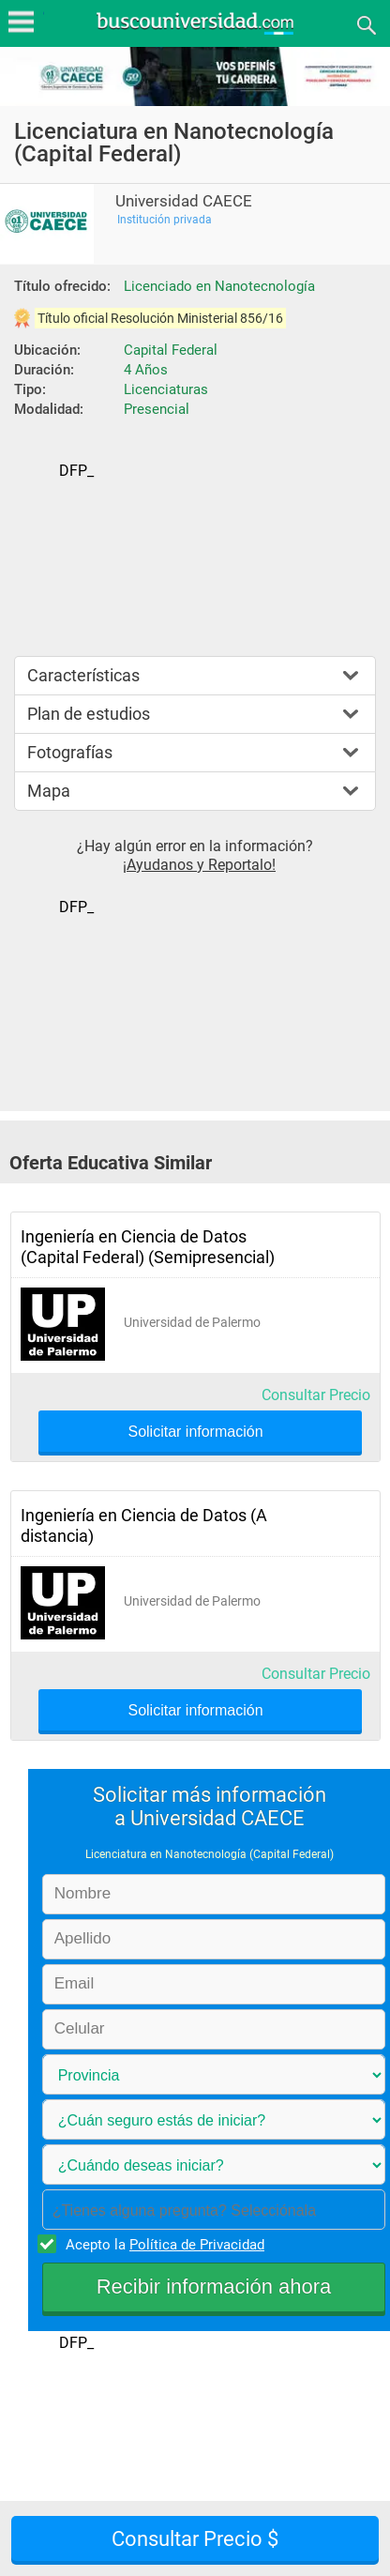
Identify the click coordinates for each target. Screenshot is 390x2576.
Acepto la (162, 2243)
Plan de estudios (88, 714)
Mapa (48, 790)
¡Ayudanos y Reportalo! (199, 865)
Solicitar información (195, 1432)
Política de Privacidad (196, 2244)
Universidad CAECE (183, 201)
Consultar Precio (316, 1395)
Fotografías (69, 752)
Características (83, 675)
